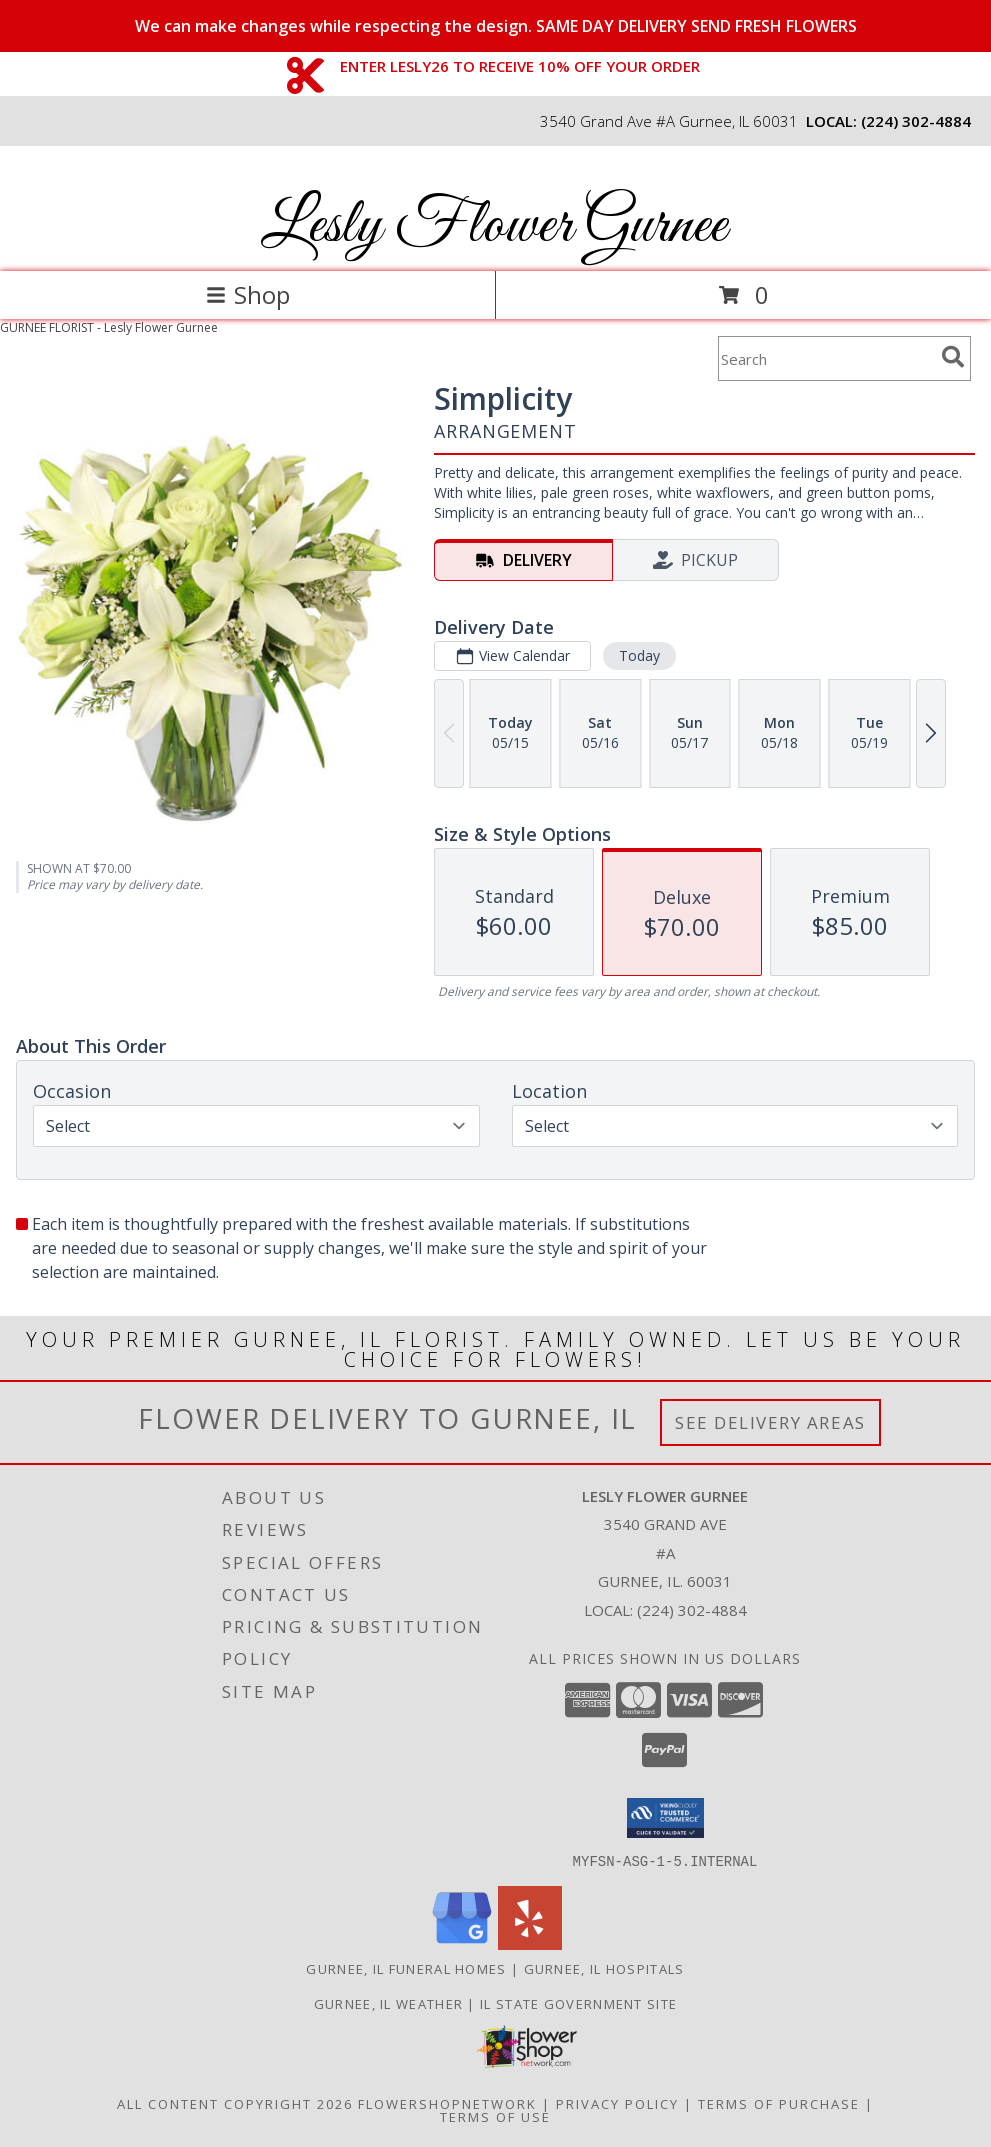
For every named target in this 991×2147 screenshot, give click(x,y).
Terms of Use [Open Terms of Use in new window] (495, 2116)
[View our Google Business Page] (462, 1943)
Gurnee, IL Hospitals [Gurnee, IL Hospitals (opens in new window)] (604, 1968)
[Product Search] (826, 358)
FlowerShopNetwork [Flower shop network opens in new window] (447, 2103)
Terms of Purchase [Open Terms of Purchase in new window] (779, 2103)
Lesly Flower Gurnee (494, 226)
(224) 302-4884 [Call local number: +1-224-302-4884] (916, 121)
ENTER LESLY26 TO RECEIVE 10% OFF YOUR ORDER (520, 66)
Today (639, 655)
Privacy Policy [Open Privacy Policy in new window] (617, 2103)
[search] (953, 357)
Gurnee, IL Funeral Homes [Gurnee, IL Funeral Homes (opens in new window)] (406, 1968)
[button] (665, 1818)
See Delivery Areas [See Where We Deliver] (770, 1422)
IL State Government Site (578, 2003)
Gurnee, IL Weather (388, 2003)
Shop (248, 294)
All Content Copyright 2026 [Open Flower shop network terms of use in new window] (235, 2103)
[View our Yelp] (530, 1943)
